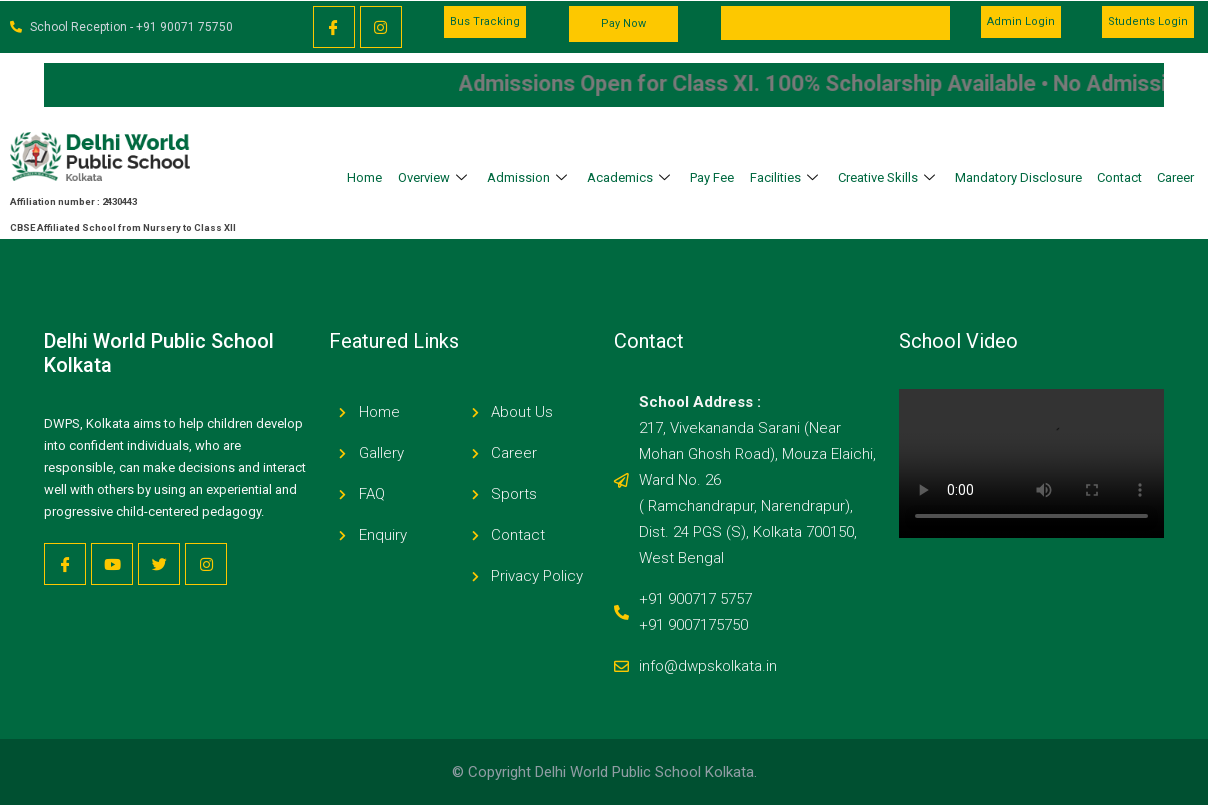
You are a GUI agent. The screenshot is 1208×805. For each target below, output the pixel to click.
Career (1175, 177)
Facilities (786, 177)
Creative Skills (889, 177)
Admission (529, 177)
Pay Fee (712, 177)
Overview (435, 177)
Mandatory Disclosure (1018, 177)
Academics (631, 177)
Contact (1119, 177)
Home (364, 177)
